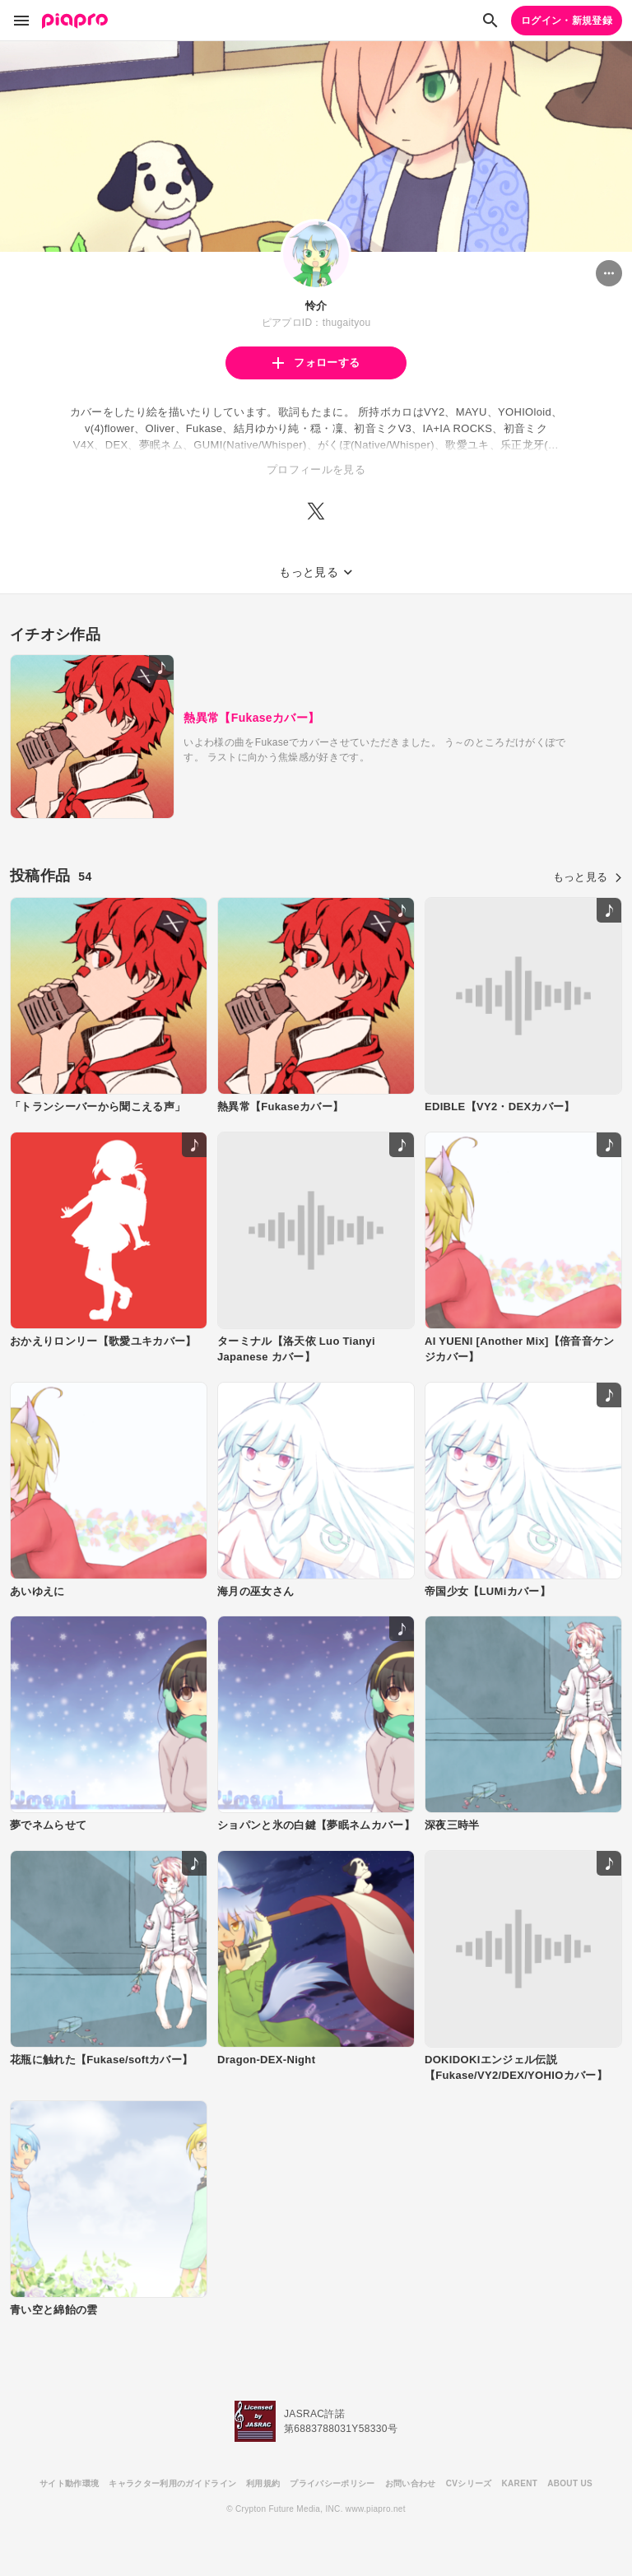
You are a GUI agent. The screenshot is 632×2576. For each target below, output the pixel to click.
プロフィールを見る (316, 469)
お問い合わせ (410, 2483)
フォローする (316, 362)
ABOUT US (569, 2483)
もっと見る (587, 877)
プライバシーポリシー (332, 2483)
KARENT (520, 2483)
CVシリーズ (469, 2483)
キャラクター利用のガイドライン (172, 2483)
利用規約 (263, 2483)
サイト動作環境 (69, 2483)
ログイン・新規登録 (566, 20)
